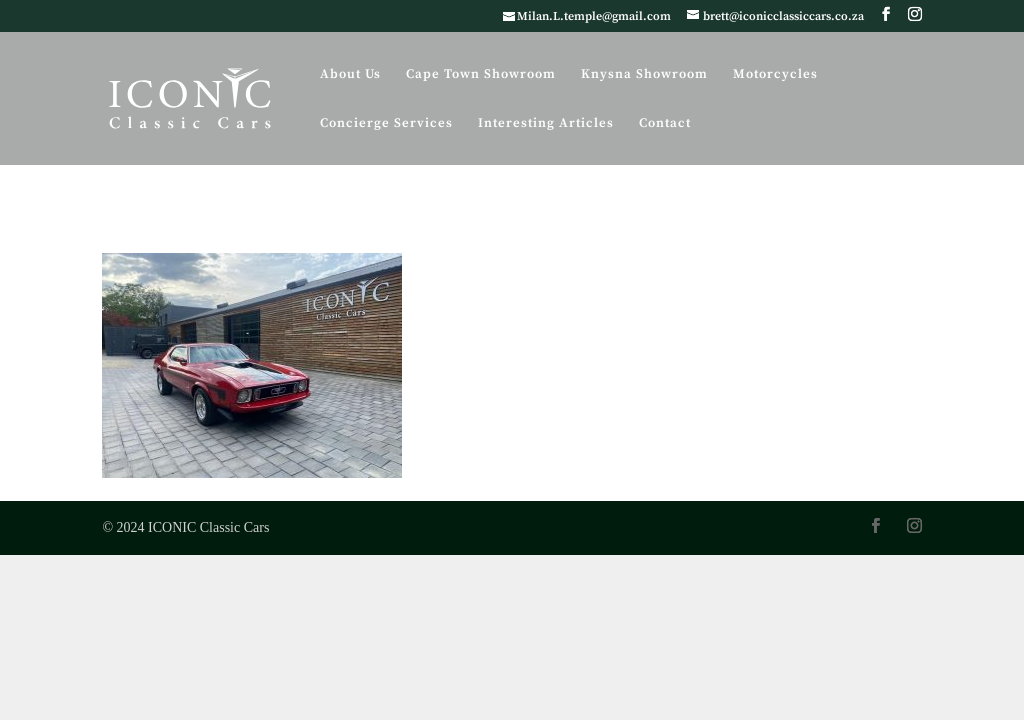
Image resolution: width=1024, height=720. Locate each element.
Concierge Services (386, 123)
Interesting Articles (546, 123)
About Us (350, 74)
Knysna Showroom (644, 74)
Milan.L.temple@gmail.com (594, 16)
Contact (665, 123)
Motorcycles (775, 74)
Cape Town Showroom (481, 74)
